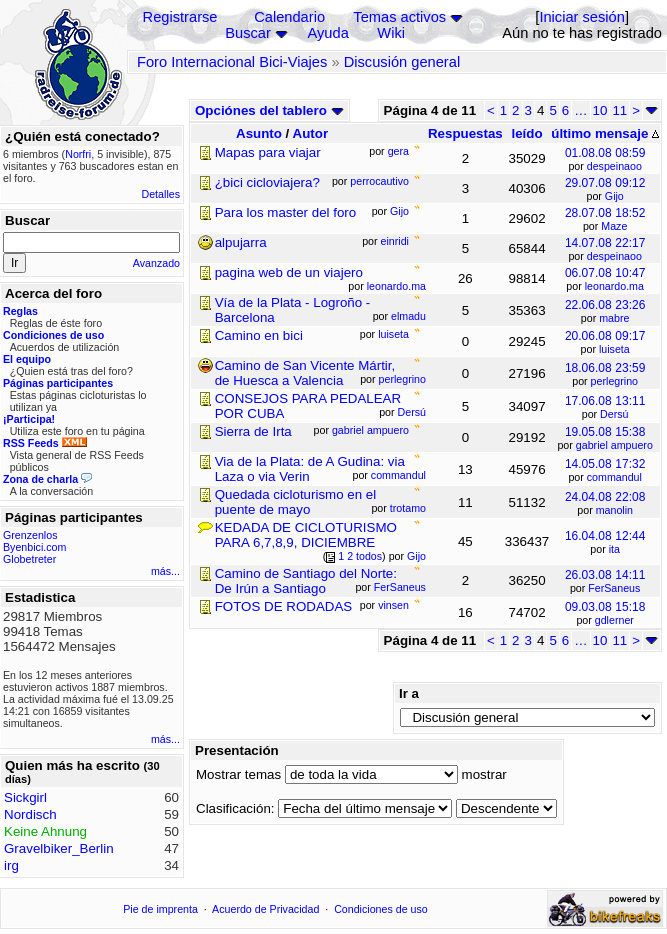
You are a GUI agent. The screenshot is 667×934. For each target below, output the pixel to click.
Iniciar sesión (582, 17)
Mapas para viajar (268, 152)
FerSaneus (614, 588)
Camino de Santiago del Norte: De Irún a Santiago (306, 581)
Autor (311, 133)
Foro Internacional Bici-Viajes (232, 62)
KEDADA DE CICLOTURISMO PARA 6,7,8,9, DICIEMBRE (306, 535)
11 (619, 110)
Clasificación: (235, 808)
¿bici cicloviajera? (267, 182)
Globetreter (29, 559)
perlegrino (614, 381)
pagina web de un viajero (289, 272)
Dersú (614, 414)
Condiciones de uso (381, 909)
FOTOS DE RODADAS (284, 606)
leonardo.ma (614, 286)
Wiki (391, 33)
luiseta (614, 349)
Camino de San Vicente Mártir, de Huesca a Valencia (305, 373)
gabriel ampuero (614, 445)
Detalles (161, 194)
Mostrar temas (238, 774)
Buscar (248, 33)
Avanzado (156, 263)
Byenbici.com (34, 547)
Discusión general (402, 62)
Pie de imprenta (160, 909)
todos (369, 556)
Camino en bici (259, 335)
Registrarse (180, 17)
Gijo (614, 196)
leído (526, 133)
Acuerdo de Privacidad (265, 909)
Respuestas (465, 133)
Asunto (259, 133)
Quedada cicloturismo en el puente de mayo (296, 502)
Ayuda (328, 33)
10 (600, 110)
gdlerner (614, 620)
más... (165, 571)
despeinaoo (614, 166)
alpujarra (241, 242)
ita (614, 549)
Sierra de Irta (253, 431)
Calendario (289, 17)
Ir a (409, 693)
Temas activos (399, 17)
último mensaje (605, 133)
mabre (614, 318)
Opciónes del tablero (269, 110)
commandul (614, 477)
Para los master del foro (286, 212)
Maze (614, 226)
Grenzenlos (30, 535)
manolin (614, 510)
